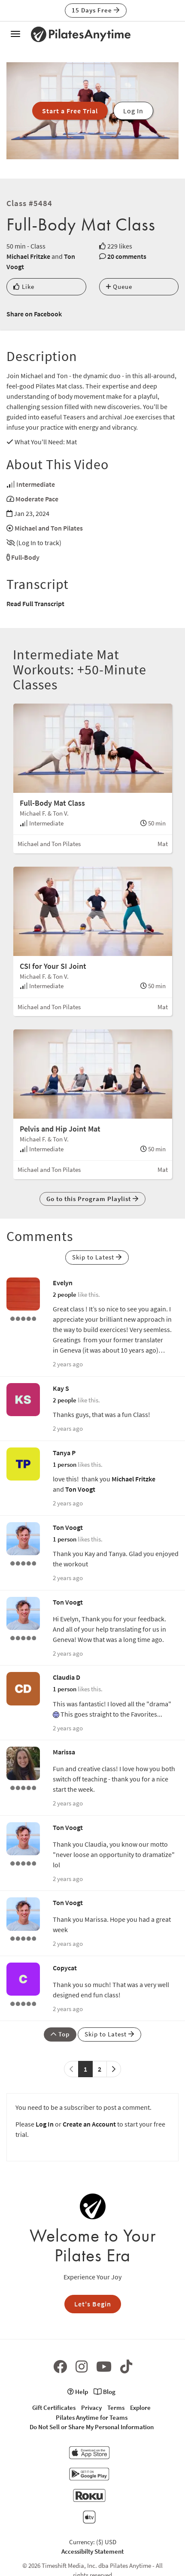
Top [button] (60, 2034)
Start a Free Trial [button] (70, 110)
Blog (104, 2392)
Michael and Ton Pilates (49, 528)
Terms (115, 2407)
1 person (64, 1464)
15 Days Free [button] (96, 10)
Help (77, 2392)
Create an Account (89, 2124)
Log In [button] (133, 110)
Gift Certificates (54, 2407)
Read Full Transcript (35, 603)
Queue (119, 286)
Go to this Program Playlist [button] (92, 1199)
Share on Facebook (34, 313)
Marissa (64, 1752)
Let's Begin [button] (92, 2304)
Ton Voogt (80, 1489)
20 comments (126, 256)
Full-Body (25, 557)
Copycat (65, 1967)
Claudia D (66, 1677)
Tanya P (64, 1452)
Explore (140, 2407)
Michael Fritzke (28, 256)
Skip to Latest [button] (97, 1257)
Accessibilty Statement (92, 2551)
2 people (64, 1294)
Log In (45, 2124)
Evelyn (63, 1282)
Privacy (91, 2407)
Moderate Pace (36, 499)
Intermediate (35, 484)
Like (23, 286)
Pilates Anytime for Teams (91, 2417)
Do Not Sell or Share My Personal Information (92, 2427)
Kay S (61, 1388)
